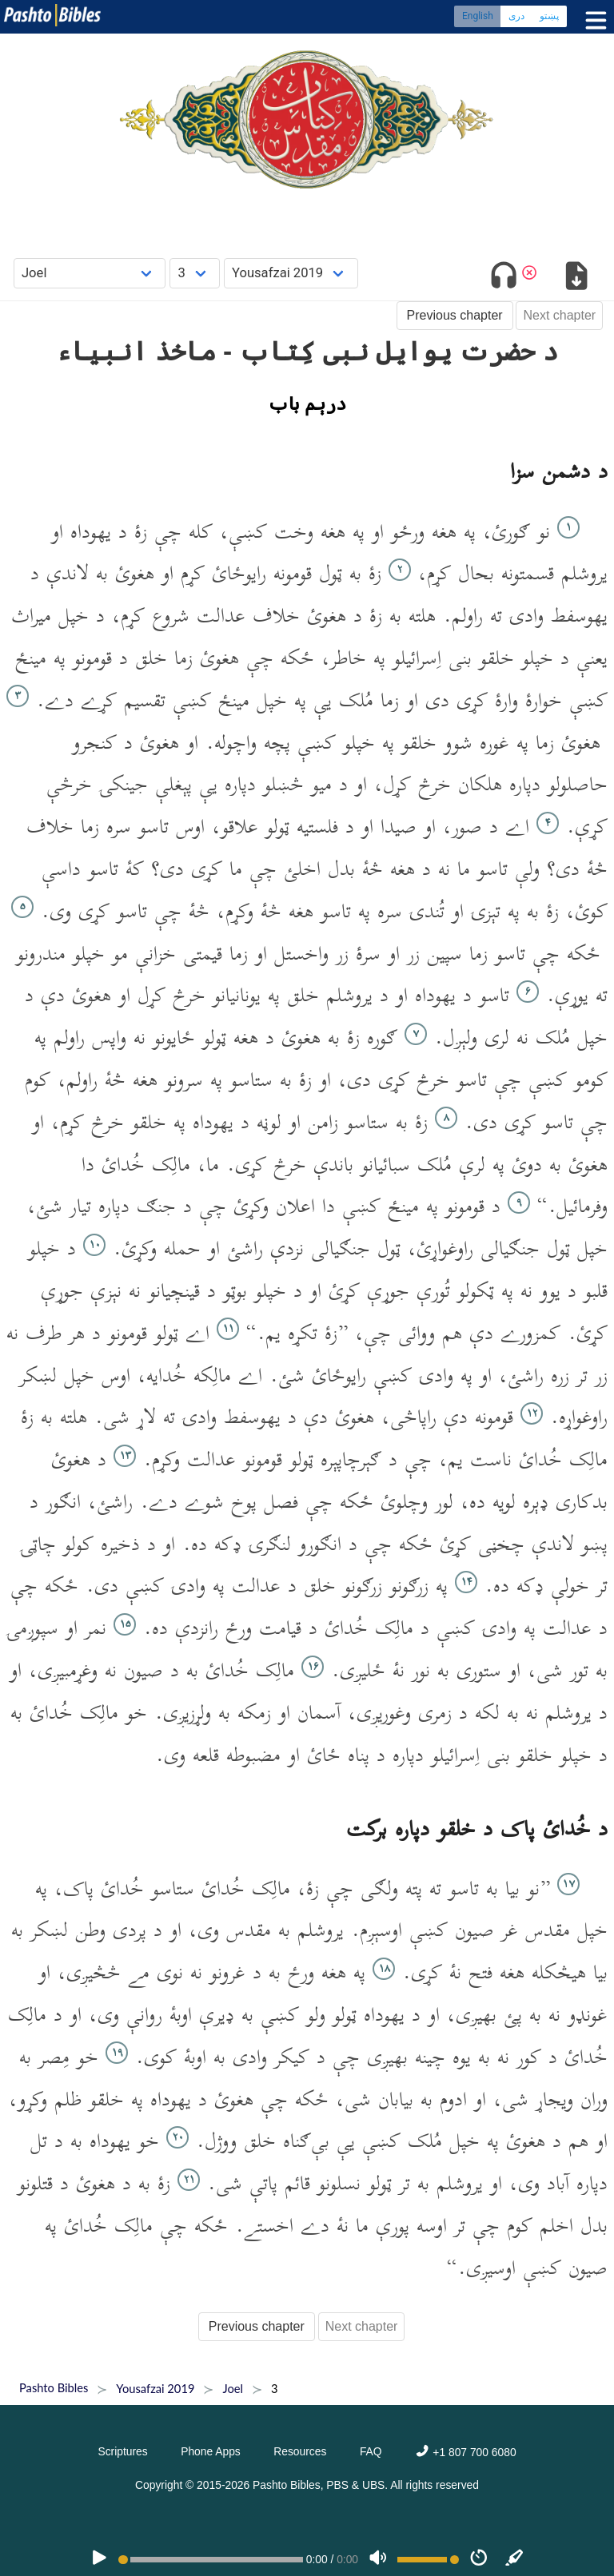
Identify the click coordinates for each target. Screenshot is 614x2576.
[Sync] (515, 2559)
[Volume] (378, 2559)
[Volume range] (428, 2559)
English (477, 16)
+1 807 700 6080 (465, 2452)
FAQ (371, 2451)
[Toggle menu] (592, 20)
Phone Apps (211, 2451)
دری (516, 16)
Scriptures (122, 2451)
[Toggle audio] (504, 278)
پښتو (549, 16)
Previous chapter (455, 315)
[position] (210, 2559)
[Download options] (576, 278)
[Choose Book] (90, 273)
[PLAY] (99, 2559)
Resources (299, 2451)
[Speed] (479, 2559)
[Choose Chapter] (194, 273)
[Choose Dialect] (291, 273)
